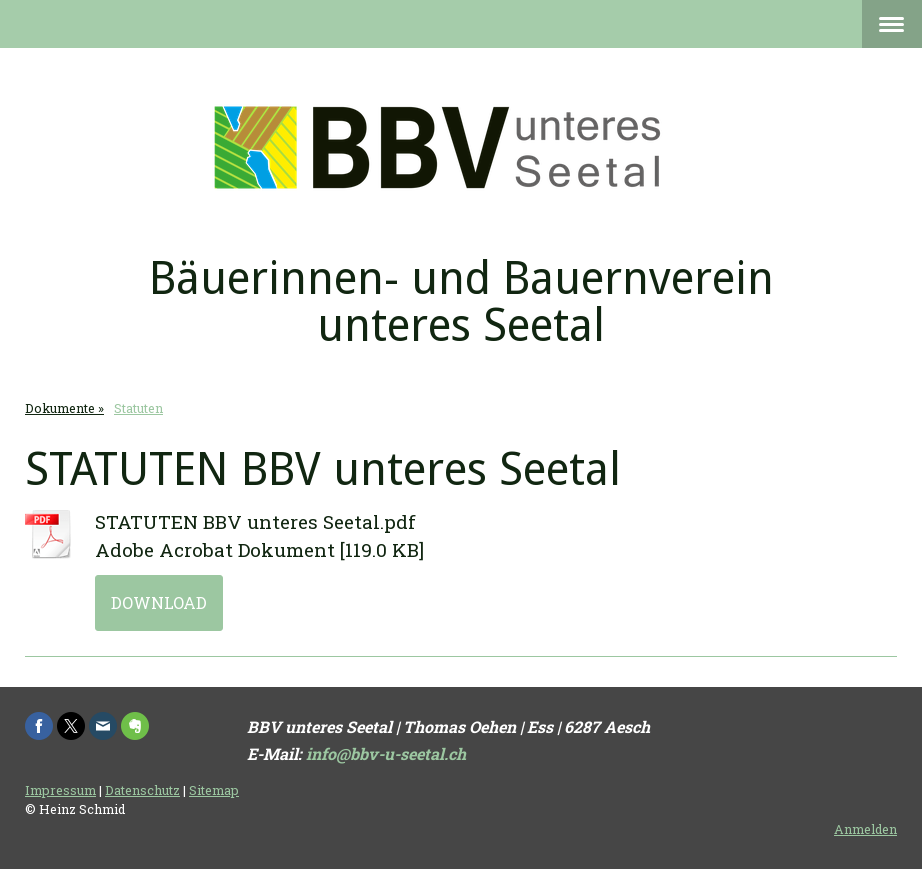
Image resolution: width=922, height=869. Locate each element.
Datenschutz (142, 790)
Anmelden (865, 829)
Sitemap (214, 790)
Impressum (60, 790)
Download (159, 602)
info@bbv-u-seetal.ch (386, 753)
